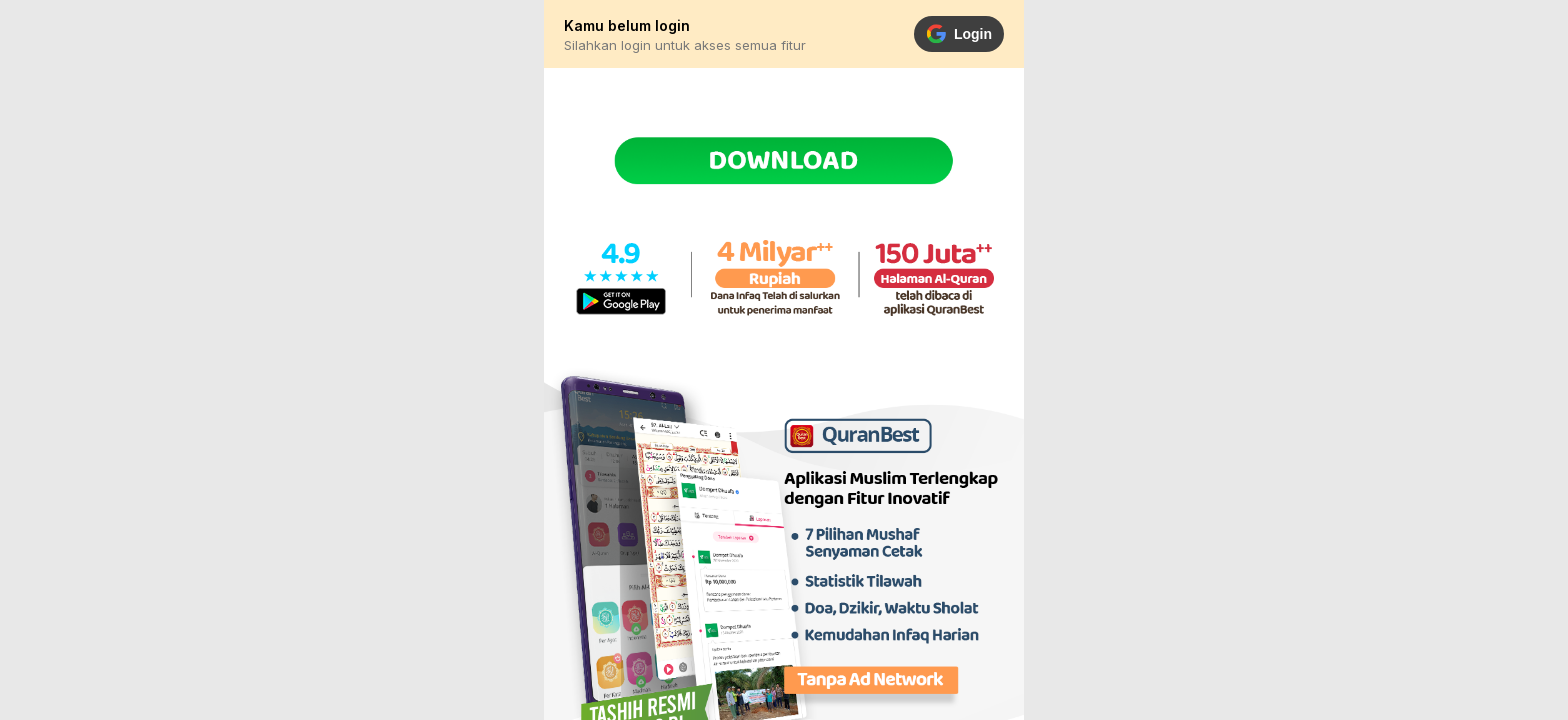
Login (959, 34)
